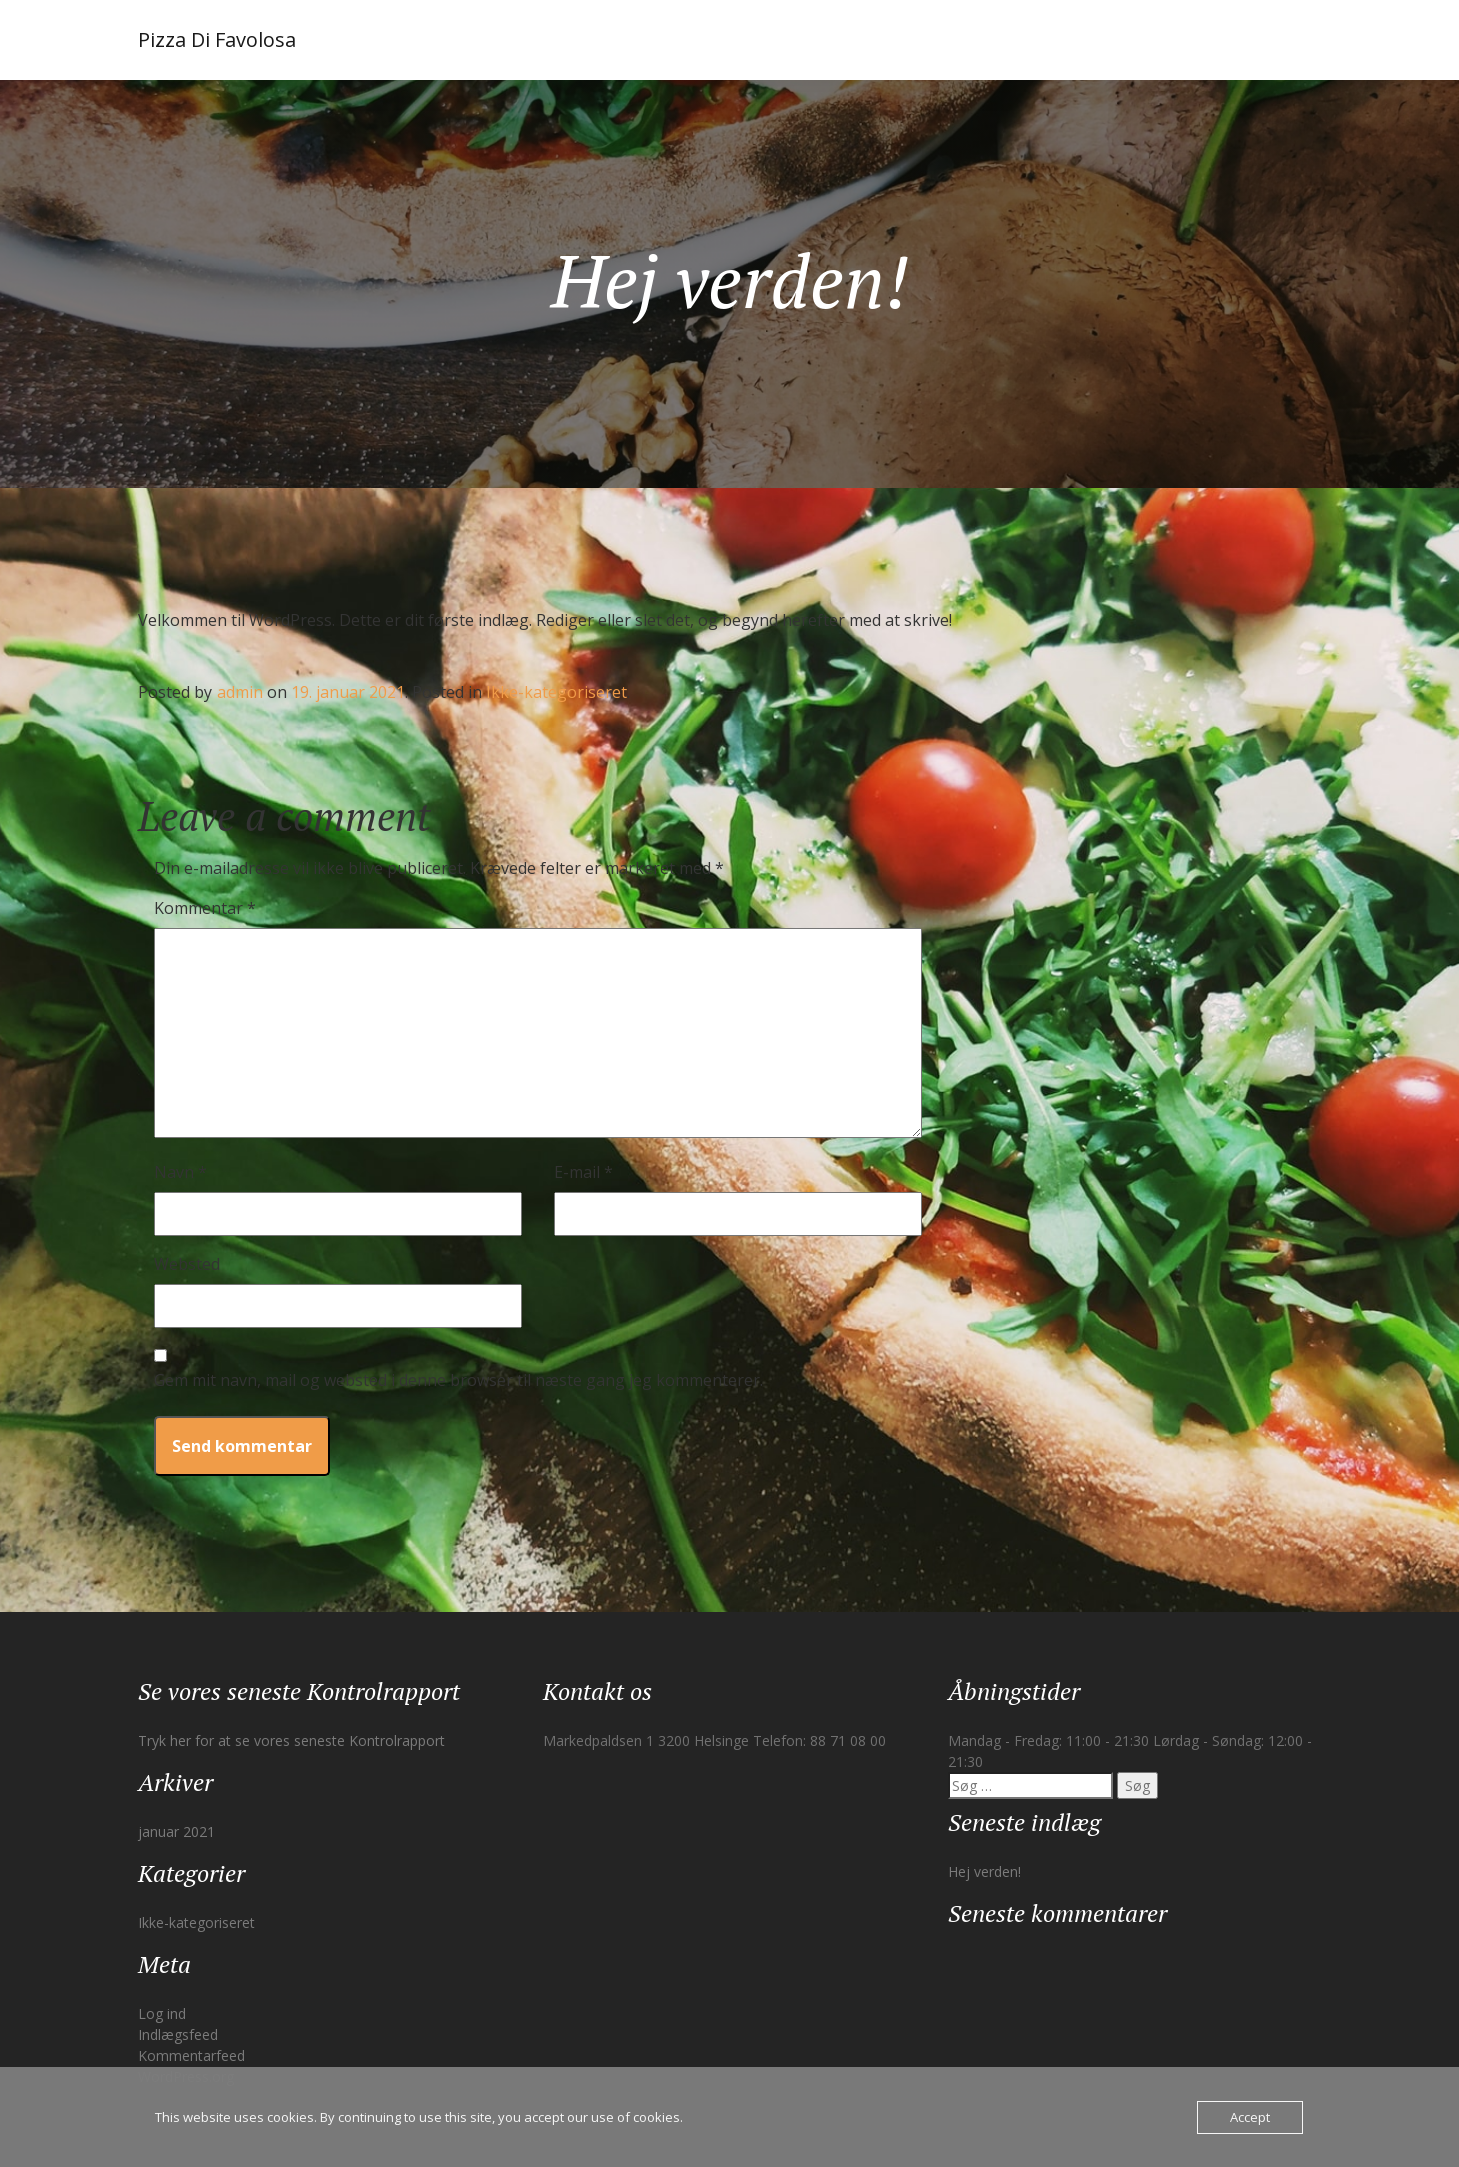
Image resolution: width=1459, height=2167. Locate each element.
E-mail (583, 1172)
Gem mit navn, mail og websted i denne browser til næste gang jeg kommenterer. (458, 1380)
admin (240, 692)
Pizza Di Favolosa (217, 39)
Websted (187, 1264)
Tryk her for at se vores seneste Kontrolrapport (291, 1740)
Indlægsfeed (178, 2034)
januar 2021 (176, 1831)
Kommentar (205, 908)
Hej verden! (984, 1871)
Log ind (162, 2013)
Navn (180, 1172)
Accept (1250, 2117)
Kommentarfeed (191, 2055)
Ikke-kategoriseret (556, 692)
